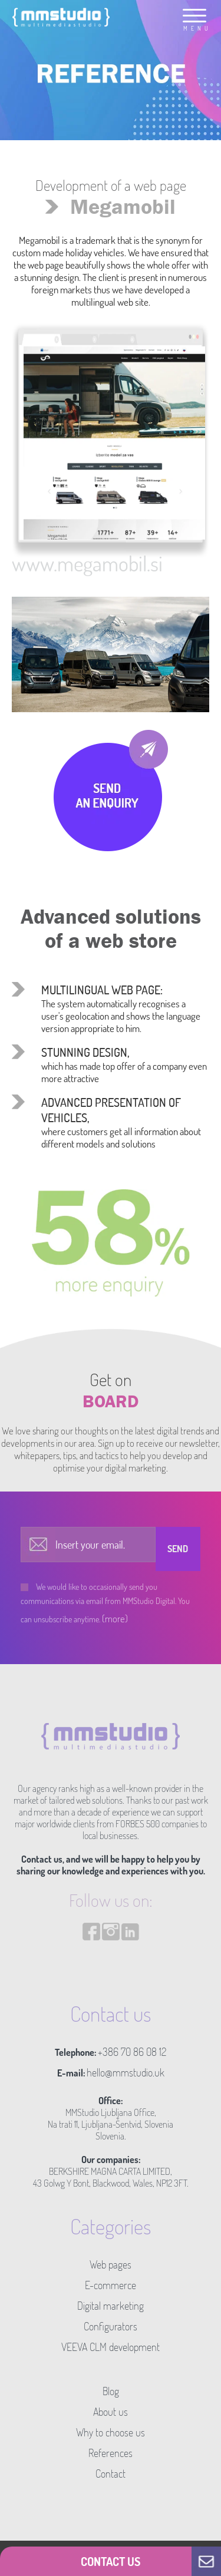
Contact (110, 2473)
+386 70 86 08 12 (132, 2051)
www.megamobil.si (87, 563)
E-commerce (110, 2285)
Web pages (110, 2264)
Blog (111, 2391)
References (110, 2452)
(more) (115, 1618)
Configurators (110, 2326)
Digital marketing (110, 2305)
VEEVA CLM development (110, 2346)
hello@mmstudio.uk (125, 2072)
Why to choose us (110, 2432)
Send (177, 1549)
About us (110, 2411)
